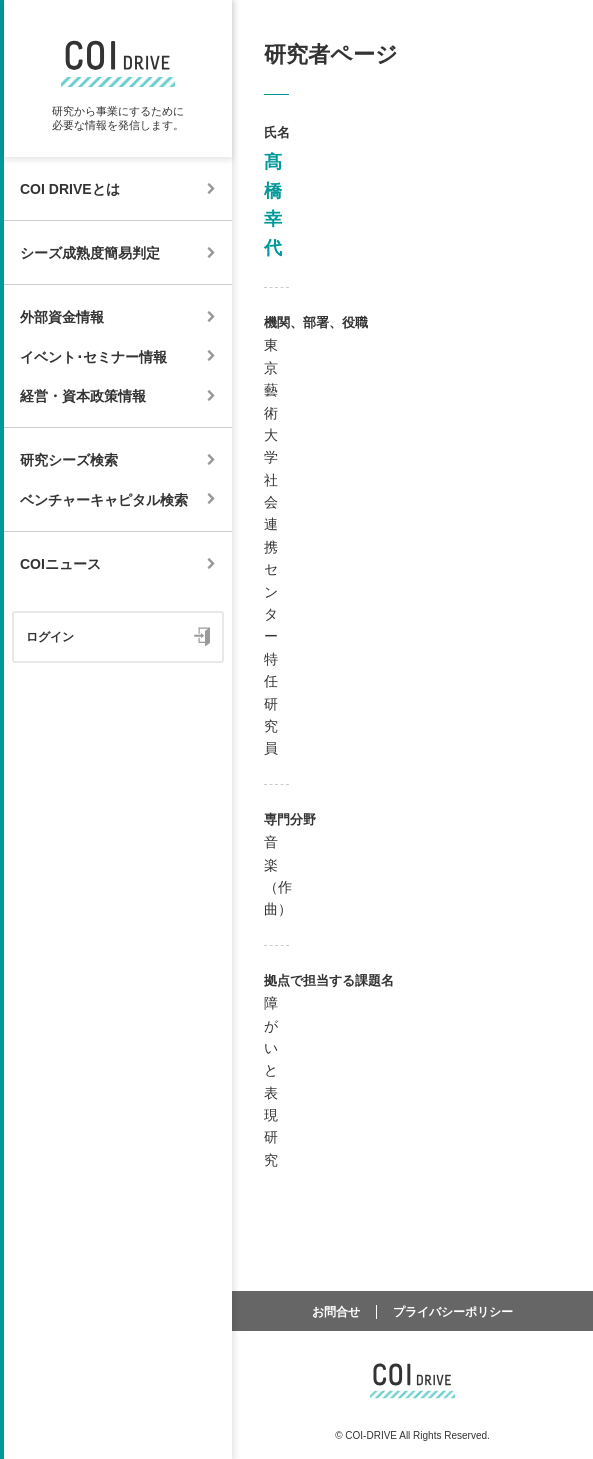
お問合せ (336, 1312)
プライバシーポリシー (453, 1312)
